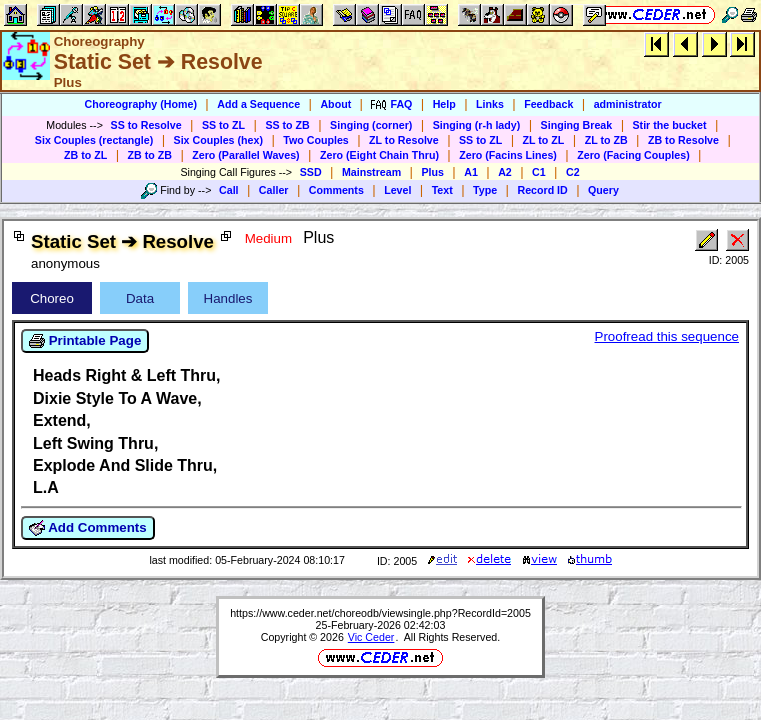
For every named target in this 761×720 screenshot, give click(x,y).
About (335, 104)
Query (603, 190)
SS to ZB (287, 125)
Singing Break (577, 125)
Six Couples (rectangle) (94, 140)
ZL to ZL (544, 140)
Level (397, 190)
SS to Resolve (146, 125)
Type (485, 190)
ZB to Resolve (683, 140)
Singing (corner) (371, 125)
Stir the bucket (670, 125)
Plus (432, 172)
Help (444, 104)
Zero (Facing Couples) (633, 155)
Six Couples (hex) (218, 140)
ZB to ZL (85, 155)
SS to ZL (223, 125)
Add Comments (88, 528)
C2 (573, 172)
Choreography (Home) (140, 104)
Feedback (548, 104)
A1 (471, 172)
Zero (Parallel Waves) (245, 155)
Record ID (542, 190)
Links (490, 104)
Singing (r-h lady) (477, 125)
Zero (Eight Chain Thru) (379, 155)
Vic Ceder (371, 637)
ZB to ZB (150, 155)
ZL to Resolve (404, 140)
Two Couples (316, 140)
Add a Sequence (258, 104)
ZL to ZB (606, 140)
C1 (539, 172)
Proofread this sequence (667, 336)
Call (229, 190)
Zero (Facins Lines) (508, 155)
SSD (311, 172)
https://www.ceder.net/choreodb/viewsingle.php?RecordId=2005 (380, 613)
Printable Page (85, 341)
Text (442, 190)
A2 (505, 172)
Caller (274, 190)
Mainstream (371, 172)
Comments (336, 190)
